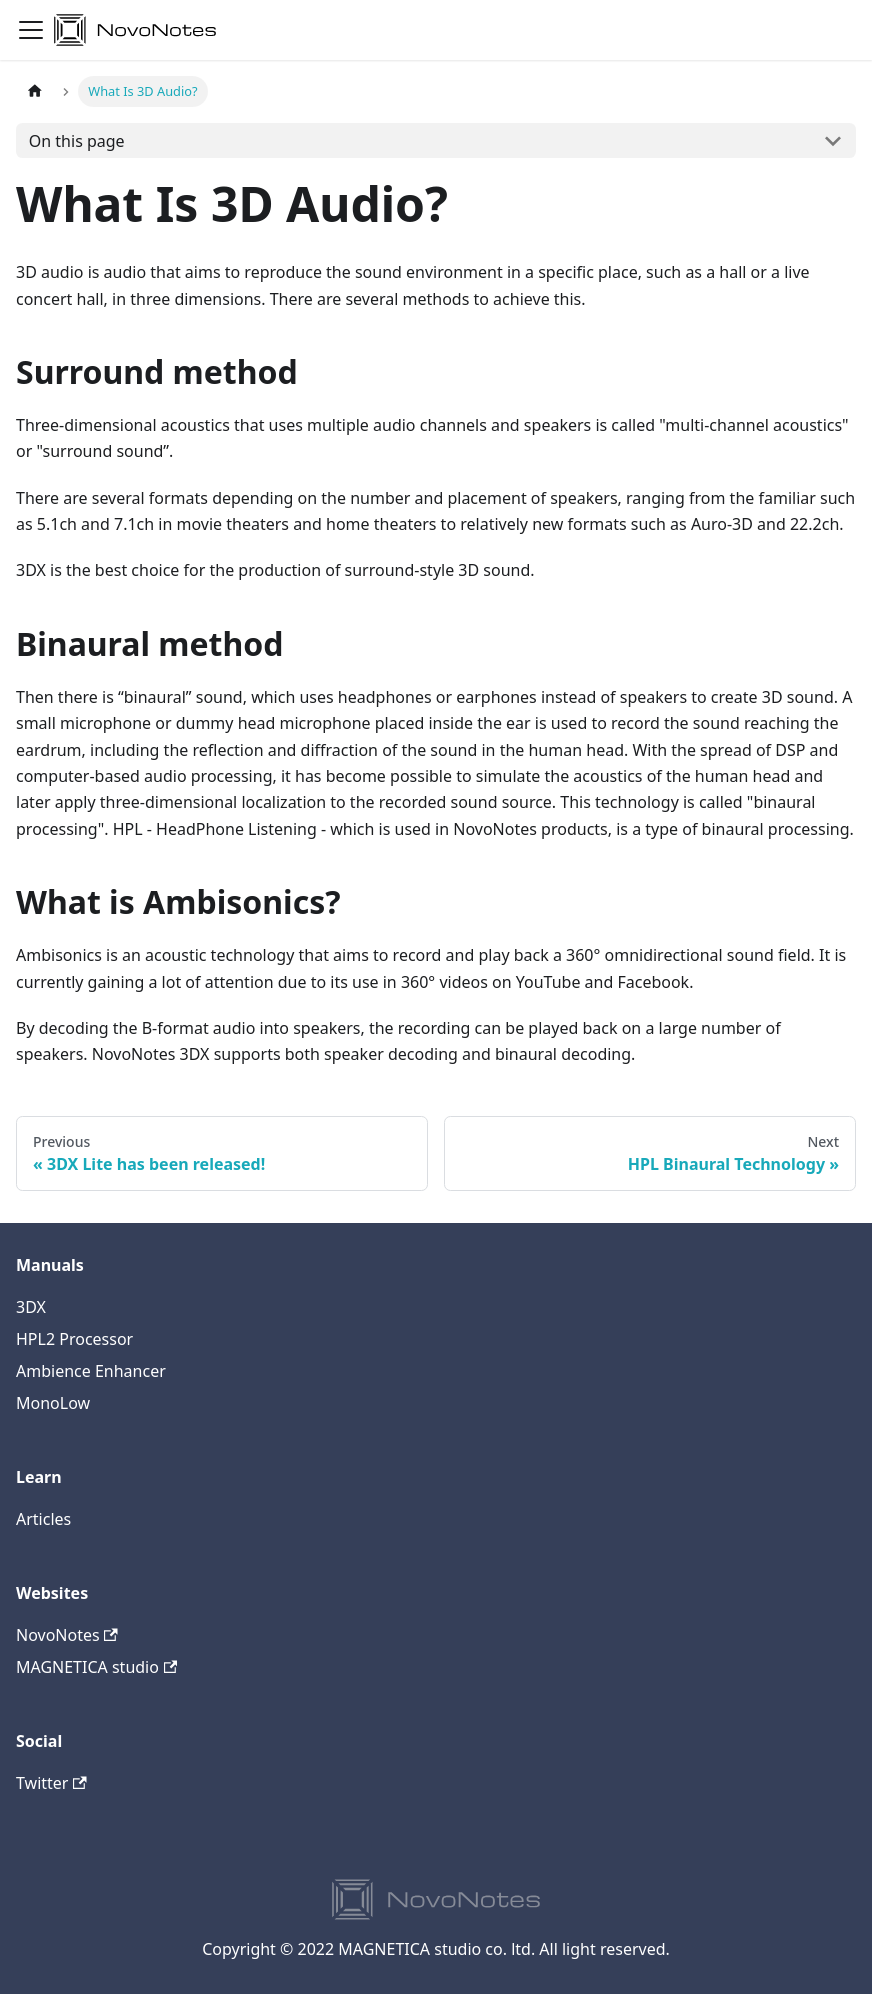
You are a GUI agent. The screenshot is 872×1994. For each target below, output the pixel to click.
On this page (77, 141)
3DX (31, 1307)
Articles (43, 1519)
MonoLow (53, 1403)
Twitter (51, 1783)
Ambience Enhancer (91, 1371)
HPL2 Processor (74, 1339)
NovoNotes (67, 1635)
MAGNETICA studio (96, 1667)
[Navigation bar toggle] (31, 30)
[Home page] (35, 91)
